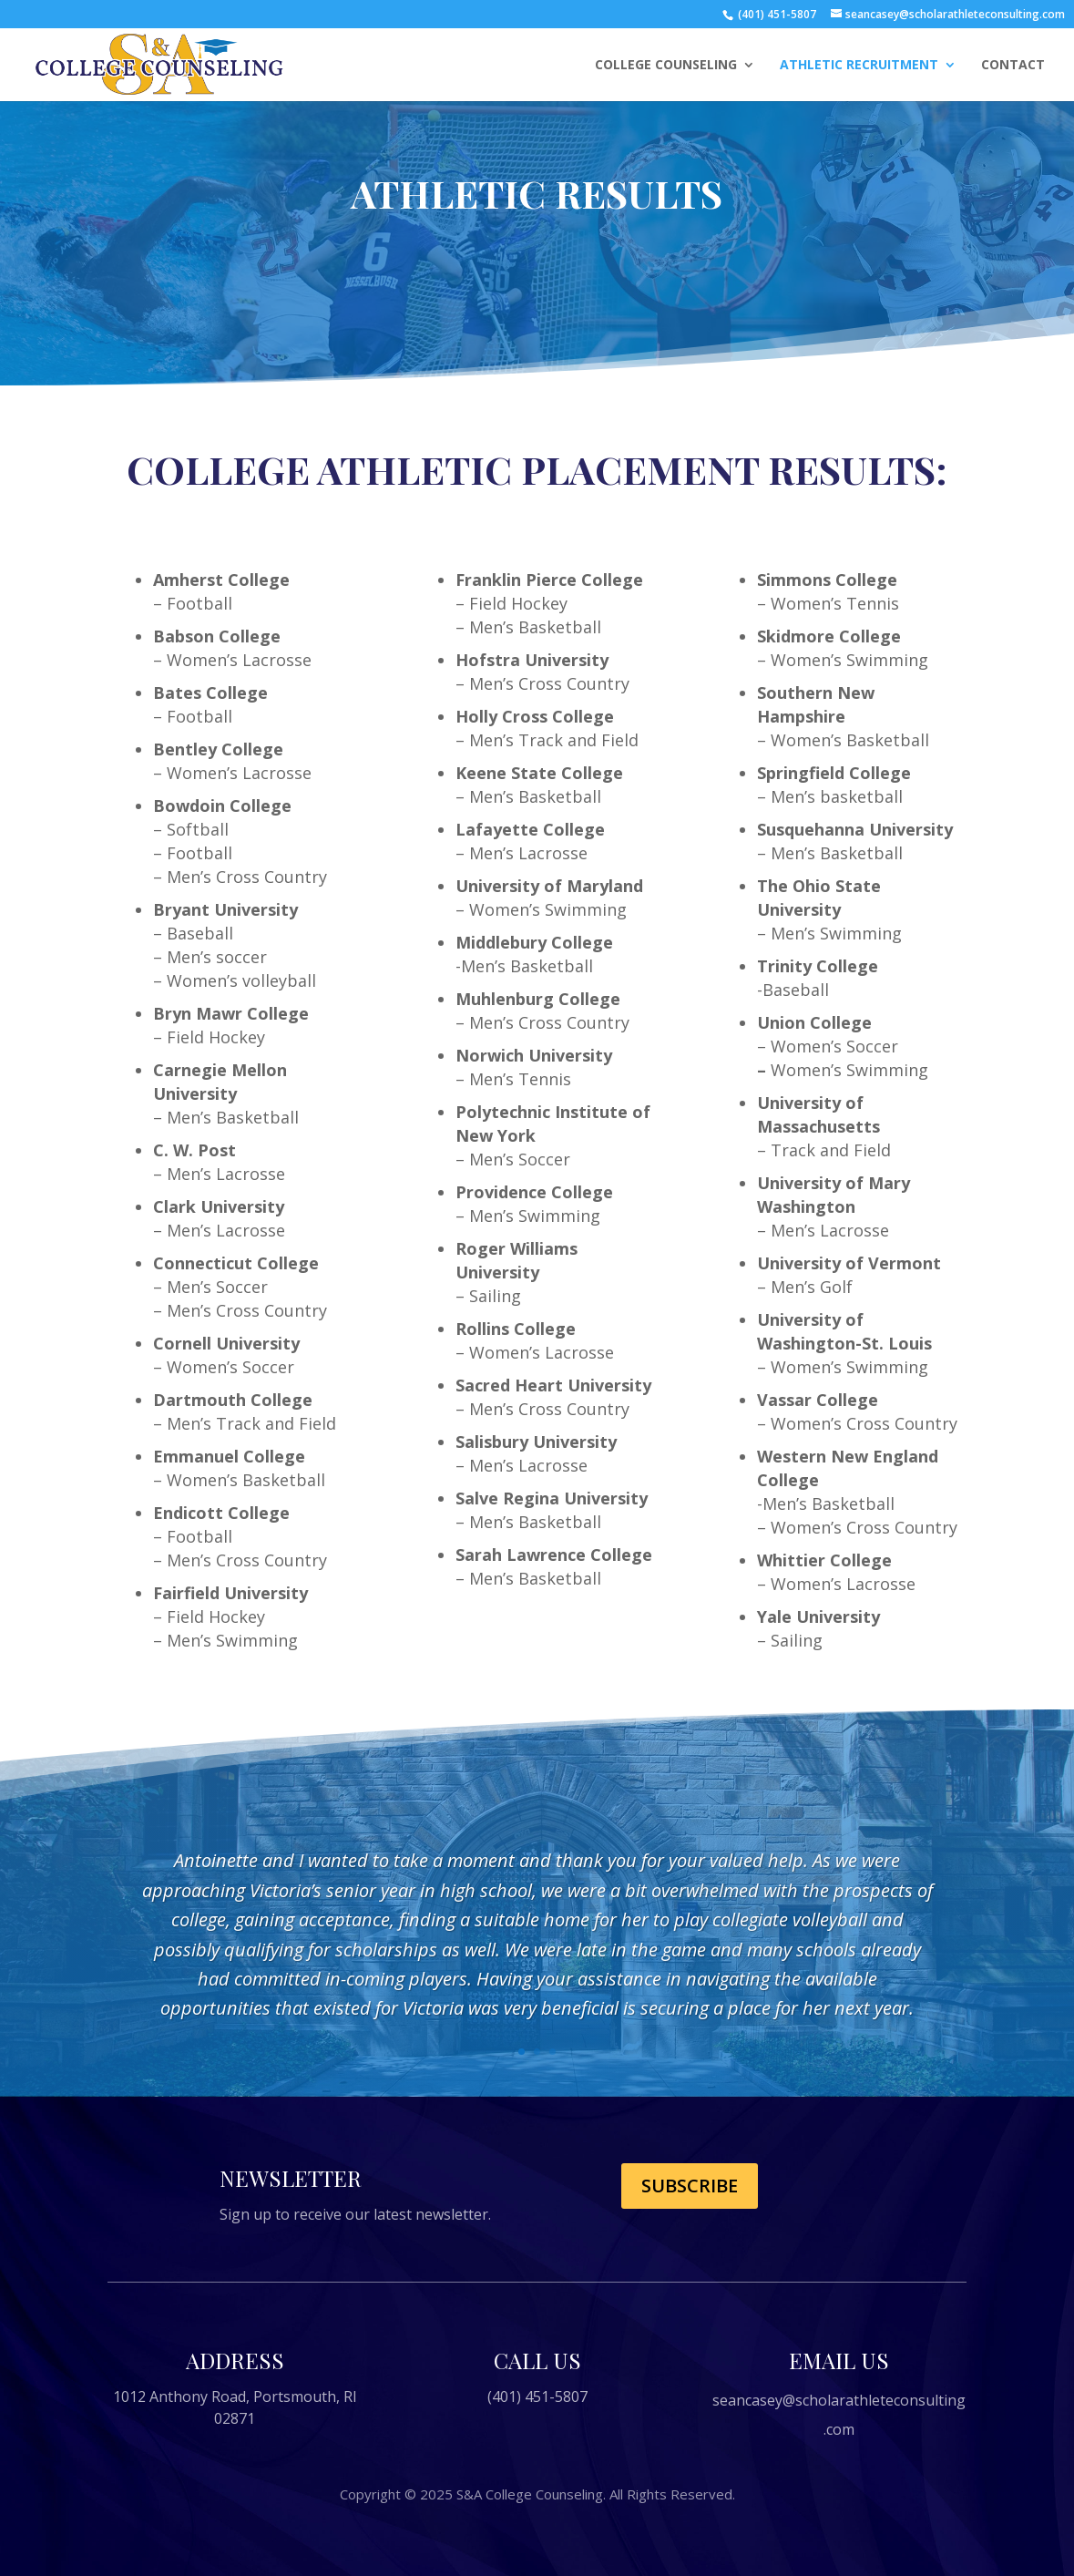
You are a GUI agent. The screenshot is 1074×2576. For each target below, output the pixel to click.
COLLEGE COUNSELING (666, 65)
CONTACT (1013, 65)
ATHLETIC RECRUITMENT (859, 65)
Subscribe (689, 2185)
